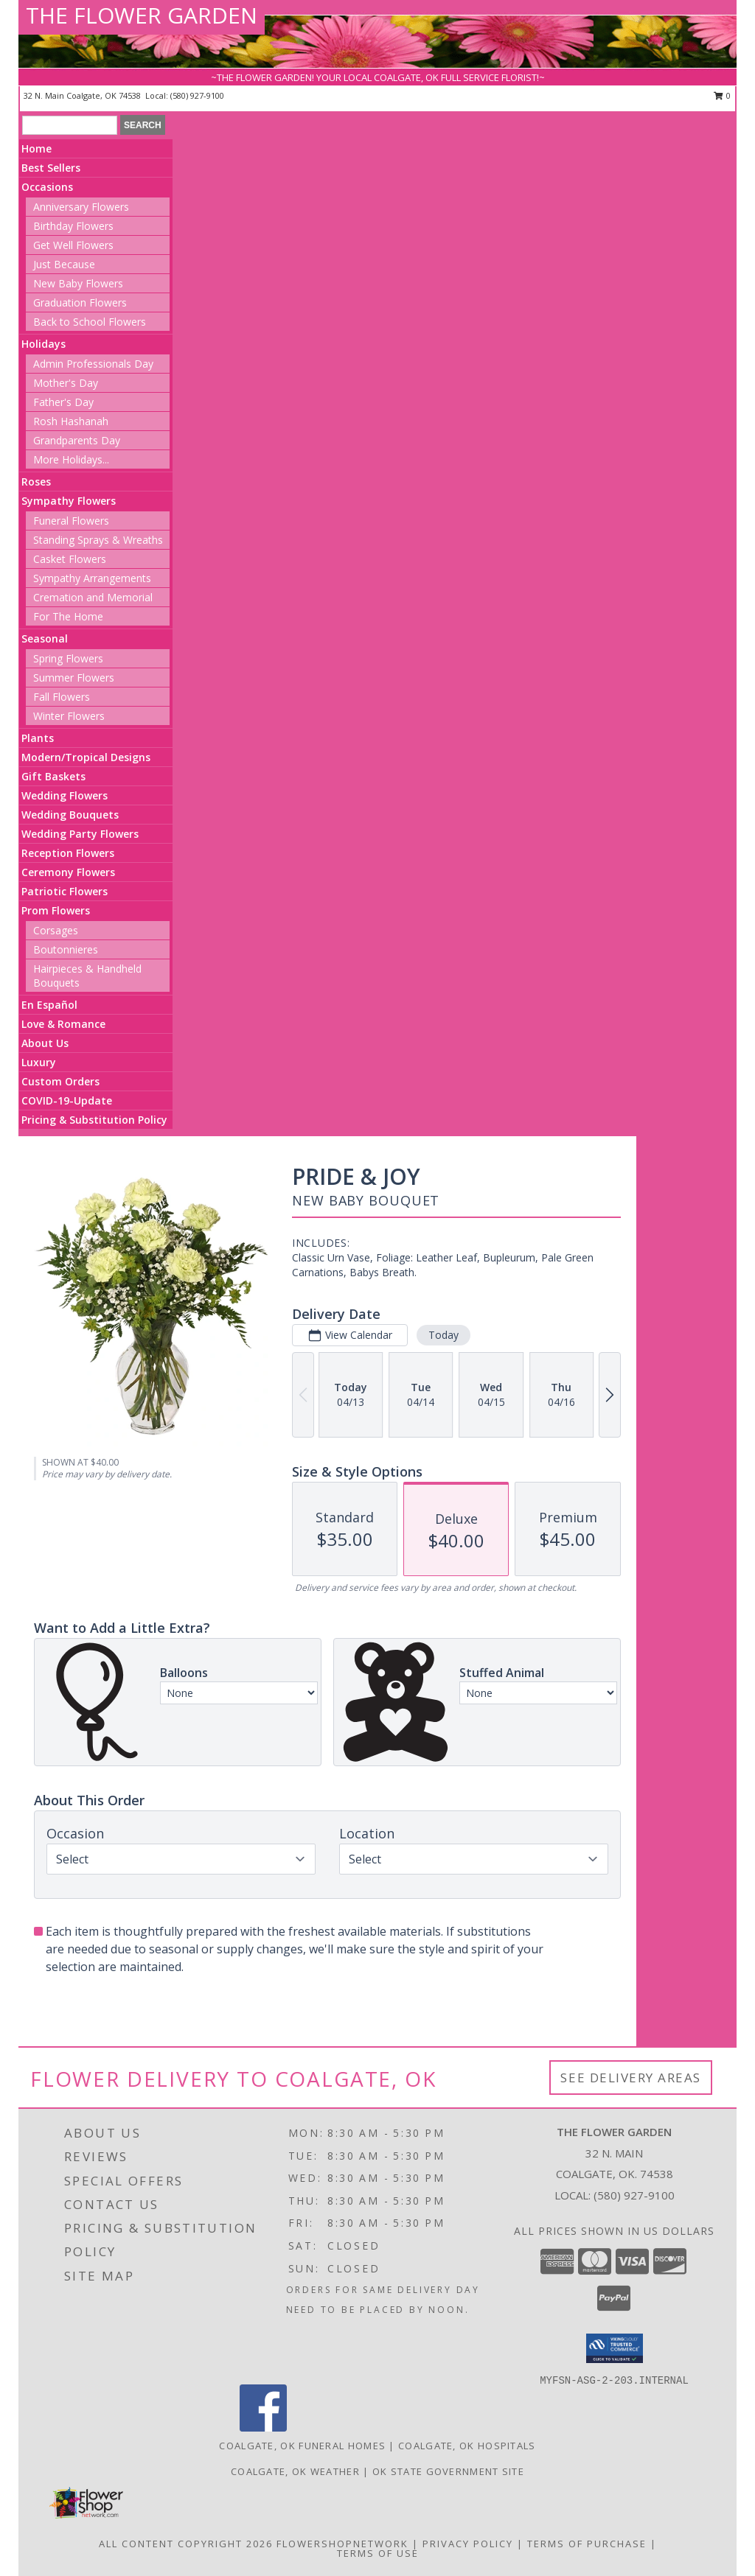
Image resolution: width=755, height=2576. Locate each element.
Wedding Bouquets (70, 815)
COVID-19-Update (66, 1100)
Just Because (64, 264)
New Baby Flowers (78, 283)
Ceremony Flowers (68, 872)
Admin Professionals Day (93, 364)
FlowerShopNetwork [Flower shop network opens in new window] (342, 2543)
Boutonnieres (65, 949)
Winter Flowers (69, 716)
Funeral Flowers (71, 521)
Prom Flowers (55, 910)
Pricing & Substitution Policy (94, 1120)
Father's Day (63, 402)
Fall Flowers (61, 697)
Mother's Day (65, 383)
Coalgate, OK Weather (295, 2471)
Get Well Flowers (73, 245)
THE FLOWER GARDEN (141, 15)
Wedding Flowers (64, 795)
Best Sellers (50, 168)
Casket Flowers (69, 559)
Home (36, 148)
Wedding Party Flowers (80, 834)
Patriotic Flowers (64, 891)
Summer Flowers (73, 678)
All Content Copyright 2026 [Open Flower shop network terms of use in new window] (186, 2543)
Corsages (55, 930)
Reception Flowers (67, 853)
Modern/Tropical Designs (85, 757)
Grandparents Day (76, 440)
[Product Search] (69, 125)
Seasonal (44, 638)
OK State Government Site (448, 2471)
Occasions (47, 187)
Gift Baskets (53, 776)
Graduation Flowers (80, 302)
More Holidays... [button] (71, 459)
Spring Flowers (68, 658)
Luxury (38, 1062)
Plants (37, 738)
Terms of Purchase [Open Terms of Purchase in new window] (587, 2543)
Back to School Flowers (89, 322)
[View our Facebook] (263, 2428)
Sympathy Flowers (68, 501)
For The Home (68, 616)
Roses (36, 482)
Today (443, 1335)
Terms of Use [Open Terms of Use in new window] (378, 2553)
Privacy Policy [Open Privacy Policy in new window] (467, 2543)
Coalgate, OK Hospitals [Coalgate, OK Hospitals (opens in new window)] (467, 2445)
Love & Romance (63, 1024)
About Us (45, 1043)
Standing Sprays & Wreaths (98, 540)
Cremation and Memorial (93, 597)
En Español (49, 1005)
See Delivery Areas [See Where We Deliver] (630, 2077)
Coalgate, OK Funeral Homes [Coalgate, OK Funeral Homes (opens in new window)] (302, 2445)
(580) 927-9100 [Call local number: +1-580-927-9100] (197, 95)
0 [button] (722, 95)
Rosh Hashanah (70, 421)
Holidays (43, 344)
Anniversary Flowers (81, 207)
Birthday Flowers (73, 226)
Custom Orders (60, 1081)
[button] (614, 2348)
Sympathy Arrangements (92, 578)
